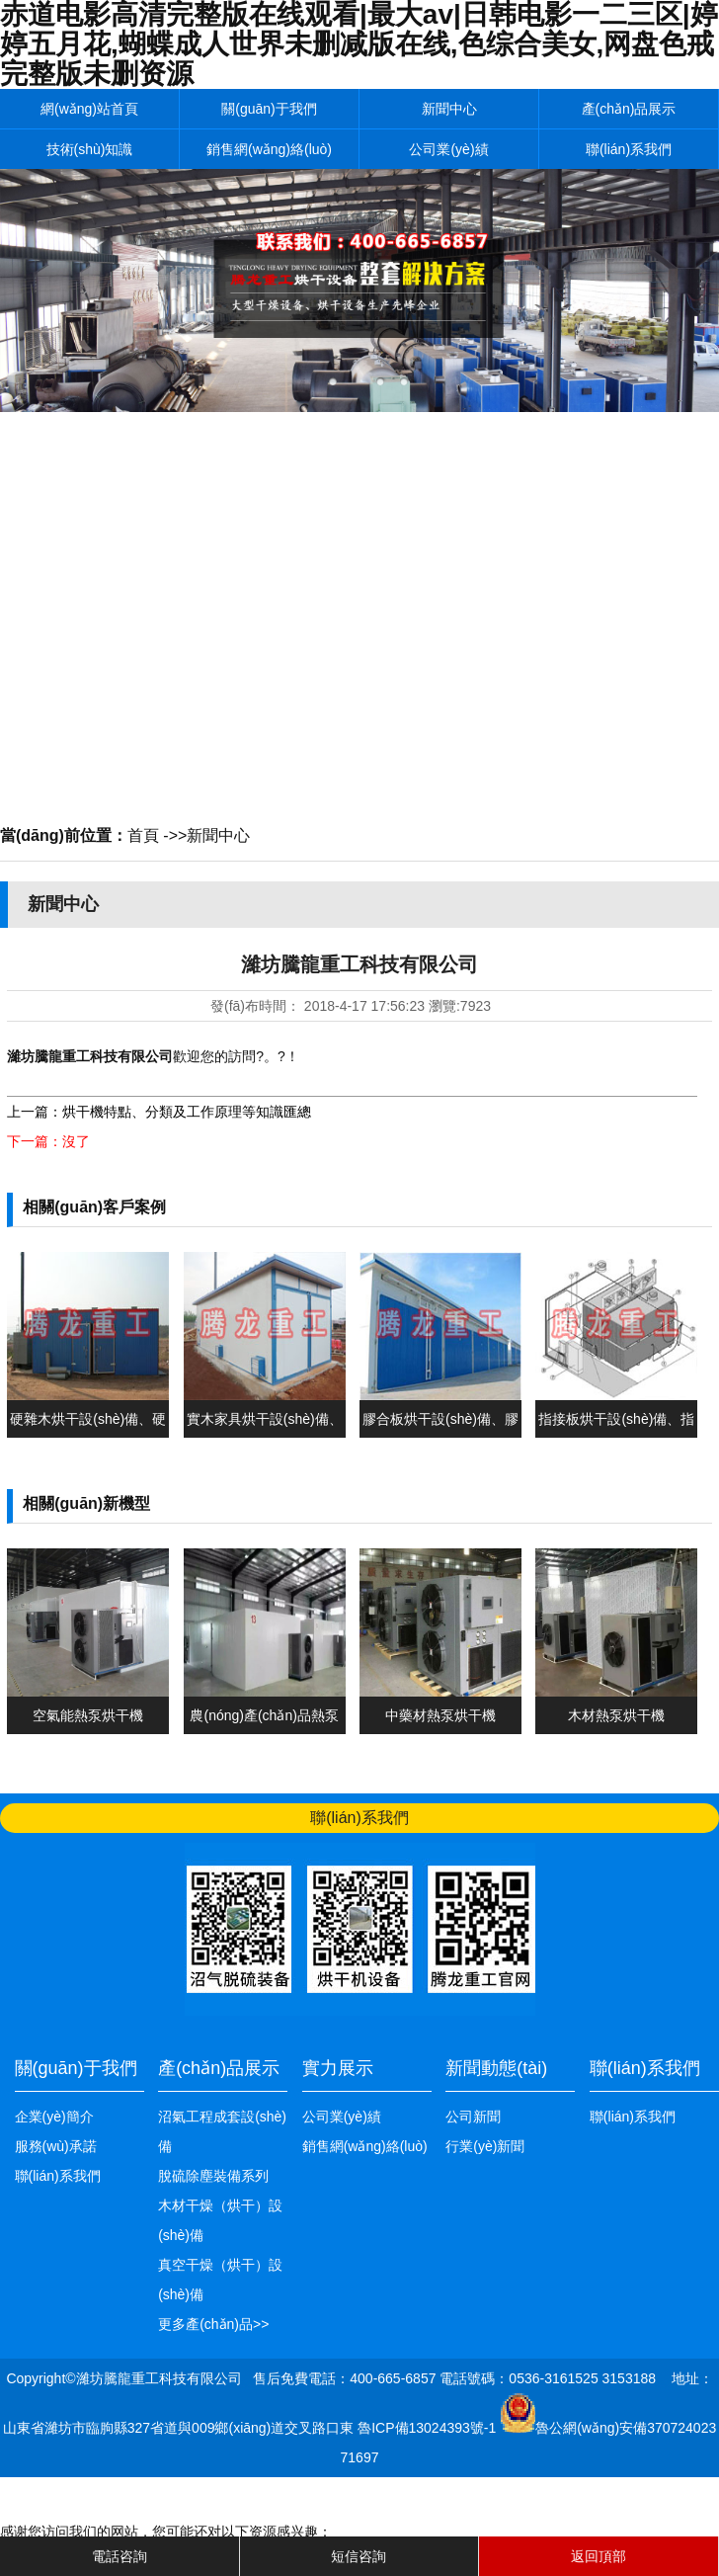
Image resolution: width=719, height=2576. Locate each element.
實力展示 (337, 2068)
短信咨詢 (358, 2556)
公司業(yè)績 (448, 149)
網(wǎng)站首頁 (89, 109)
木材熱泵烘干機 (616, 1715)
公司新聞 (473, 2116)
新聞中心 (449, 109)
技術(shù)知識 (89, 149)
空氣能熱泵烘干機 (88, 1715)
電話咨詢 (119, 2556)
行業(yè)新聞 (484, 2146)
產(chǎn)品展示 (629, 109)
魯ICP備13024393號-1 (429, 2428)
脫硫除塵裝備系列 (213, 2176)
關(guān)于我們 (268, 109)
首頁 (143, 835)
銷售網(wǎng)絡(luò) (269, 149)
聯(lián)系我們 (629, 149)
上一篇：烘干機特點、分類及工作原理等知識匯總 (159, 1112)
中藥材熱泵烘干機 (440, 1715)
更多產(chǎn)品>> (213, 2324)
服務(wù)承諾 (56, 2146)
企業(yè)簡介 (54, 2116)
